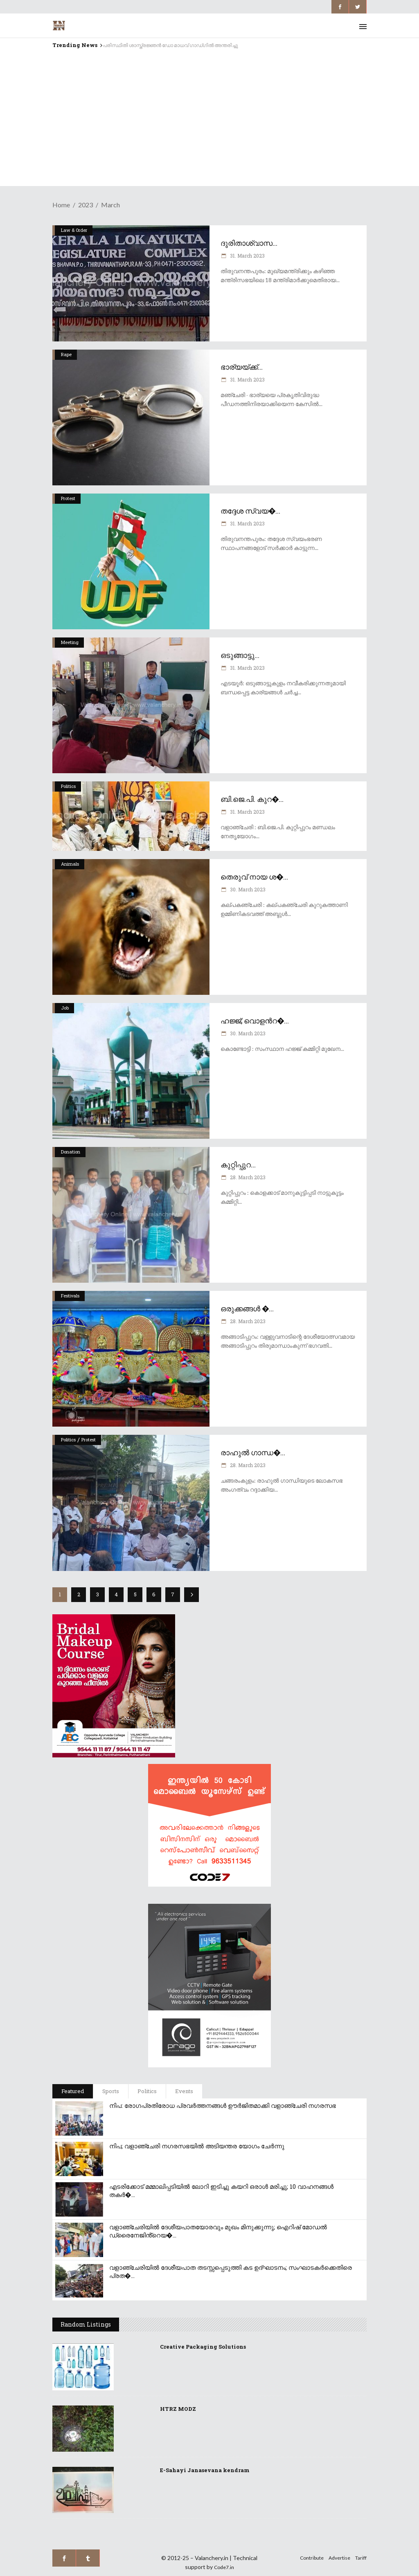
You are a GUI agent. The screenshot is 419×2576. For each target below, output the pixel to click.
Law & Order (74, 230)
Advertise (339, 2558)
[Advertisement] (209, 129)
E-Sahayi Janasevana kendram (205, 2470)
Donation (70, 1152)
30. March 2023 (247, 889)
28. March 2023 (247, 1177)
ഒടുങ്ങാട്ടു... (240, 655)
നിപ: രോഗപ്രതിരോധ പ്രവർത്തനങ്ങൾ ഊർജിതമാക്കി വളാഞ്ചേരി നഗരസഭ (222, 2105)
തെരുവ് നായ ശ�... (254, 877)
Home (61, 205)
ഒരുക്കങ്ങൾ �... (247, 1308)
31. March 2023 (247, 255)
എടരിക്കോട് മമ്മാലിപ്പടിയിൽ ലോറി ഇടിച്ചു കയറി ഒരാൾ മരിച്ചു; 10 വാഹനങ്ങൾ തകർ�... (221, 2190)
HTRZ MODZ (178, 2408)
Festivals (70, 1295)
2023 (85, 205)
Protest (68, 498)
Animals (70, 864)
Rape (66, 354)
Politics (68, 786)
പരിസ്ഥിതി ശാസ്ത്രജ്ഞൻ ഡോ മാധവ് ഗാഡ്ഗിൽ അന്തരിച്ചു (170, 45)
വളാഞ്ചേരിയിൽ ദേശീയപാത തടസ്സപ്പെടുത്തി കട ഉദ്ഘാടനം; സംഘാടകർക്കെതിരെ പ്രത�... (230, 2271)
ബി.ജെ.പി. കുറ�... (252, 799)
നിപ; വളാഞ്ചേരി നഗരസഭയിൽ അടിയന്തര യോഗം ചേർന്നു (196, 2146)
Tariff (361, 2558)
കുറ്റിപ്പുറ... (238, 1164)
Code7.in (224, 2567)
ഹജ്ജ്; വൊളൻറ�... (255, 1020)
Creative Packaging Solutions (203, 2346)
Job (65, 1008)
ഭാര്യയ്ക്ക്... (242, 367)
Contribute (312, 2558)
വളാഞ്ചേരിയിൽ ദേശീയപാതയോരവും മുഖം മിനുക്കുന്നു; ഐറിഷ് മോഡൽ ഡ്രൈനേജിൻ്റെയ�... (218, 2231)
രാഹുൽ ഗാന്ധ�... (253, 1452)
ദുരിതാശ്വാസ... (249, 243)
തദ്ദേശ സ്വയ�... (250, 511)
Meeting (70, 642)
